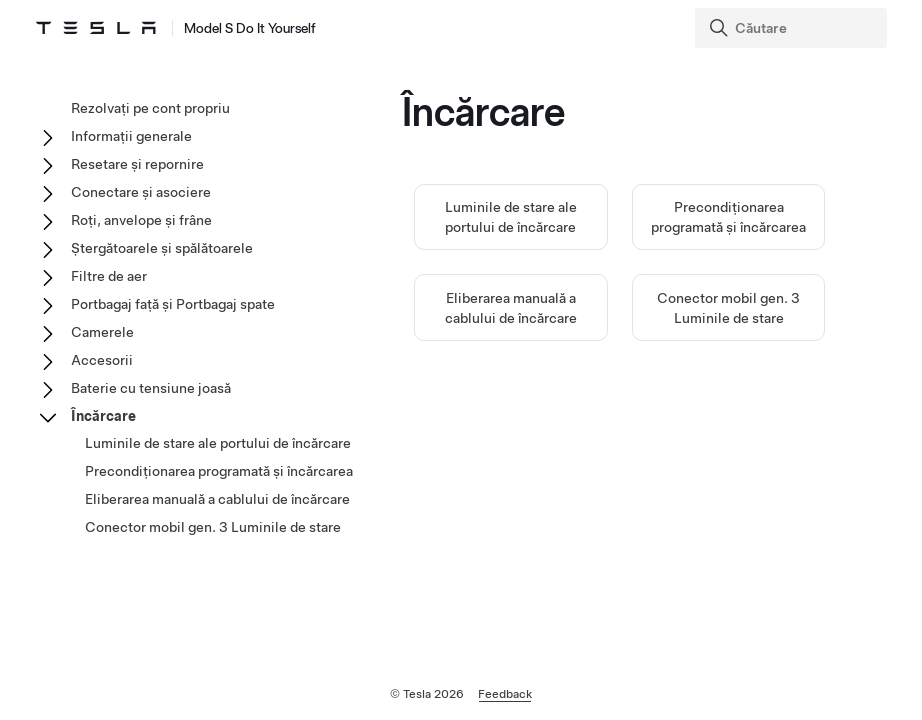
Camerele (102, 332)
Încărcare (103, 416)
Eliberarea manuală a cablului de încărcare (217, 499)
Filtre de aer (109, 276)
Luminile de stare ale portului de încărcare (218, 443)
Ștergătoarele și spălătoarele (162, 248)
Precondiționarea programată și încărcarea (219, 471)
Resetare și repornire (137, 164)
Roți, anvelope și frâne (141, 220)
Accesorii (102, 360)
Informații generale (131, 136)
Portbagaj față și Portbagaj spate (173, 304)
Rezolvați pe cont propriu (150, 108)
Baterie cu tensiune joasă (151, 388)
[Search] (793, 28)
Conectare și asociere (141, 192)
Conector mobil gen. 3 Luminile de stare (213, 527)
